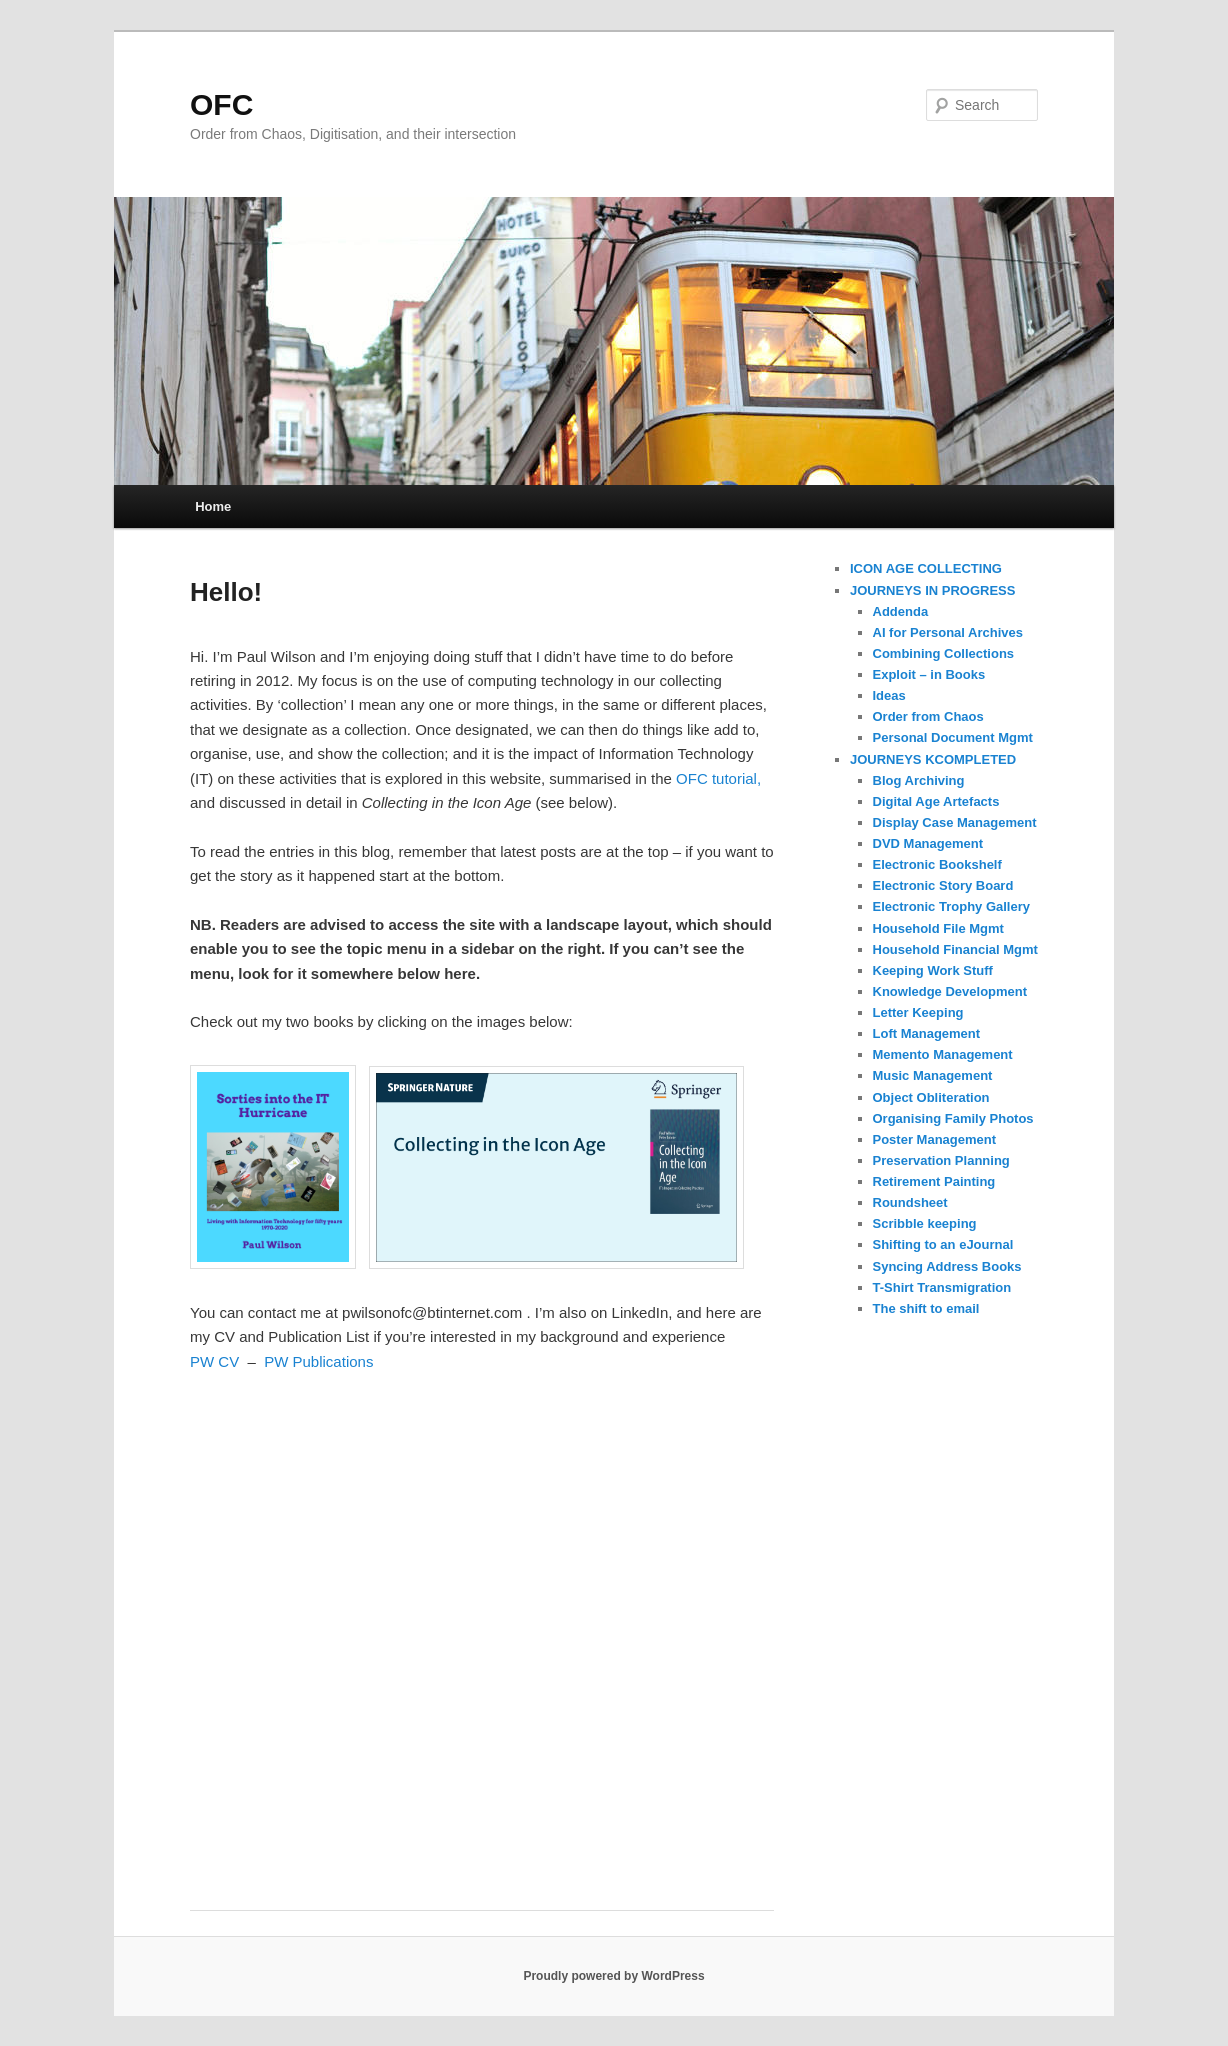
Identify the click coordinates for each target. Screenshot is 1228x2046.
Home (213, 506)
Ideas (889, 695)
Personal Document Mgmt (953, 737)
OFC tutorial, (718, 778)
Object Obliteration (931, 1097)
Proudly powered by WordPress (613, 1976)
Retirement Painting (934, 1181)
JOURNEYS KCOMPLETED (933, 759)
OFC (221, 104)
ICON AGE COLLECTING (926, 568)
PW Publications (318, 1361)
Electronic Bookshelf (937, 864)
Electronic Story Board (943, 885)
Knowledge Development (950, 991)
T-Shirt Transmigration (942, 1287)
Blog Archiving (919, 780)
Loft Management (927, 1033)
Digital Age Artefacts (936, 801)
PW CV (214, 1361)
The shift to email (926, 1308)
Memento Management (943, 1054)
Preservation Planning (941, 1160)
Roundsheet (910, 1202)
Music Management (933, 1075)
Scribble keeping (925, 1223)
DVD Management (928, 843)
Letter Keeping (918, 1012)
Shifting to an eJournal (943, 1244)
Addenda (901, 611)
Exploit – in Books (929, 674)
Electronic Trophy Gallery (952, 906)
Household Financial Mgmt (955, 949)
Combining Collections (944, 653)
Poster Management (935, 1139)
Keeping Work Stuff (933, 970)
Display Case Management (955, 822)
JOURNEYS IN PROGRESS (932, 590)
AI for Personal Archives (948, 632)
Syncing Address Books (947, 1266)
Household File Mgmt (938, 928)
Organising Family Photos (953, 1118)
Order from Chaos (928, 716)
